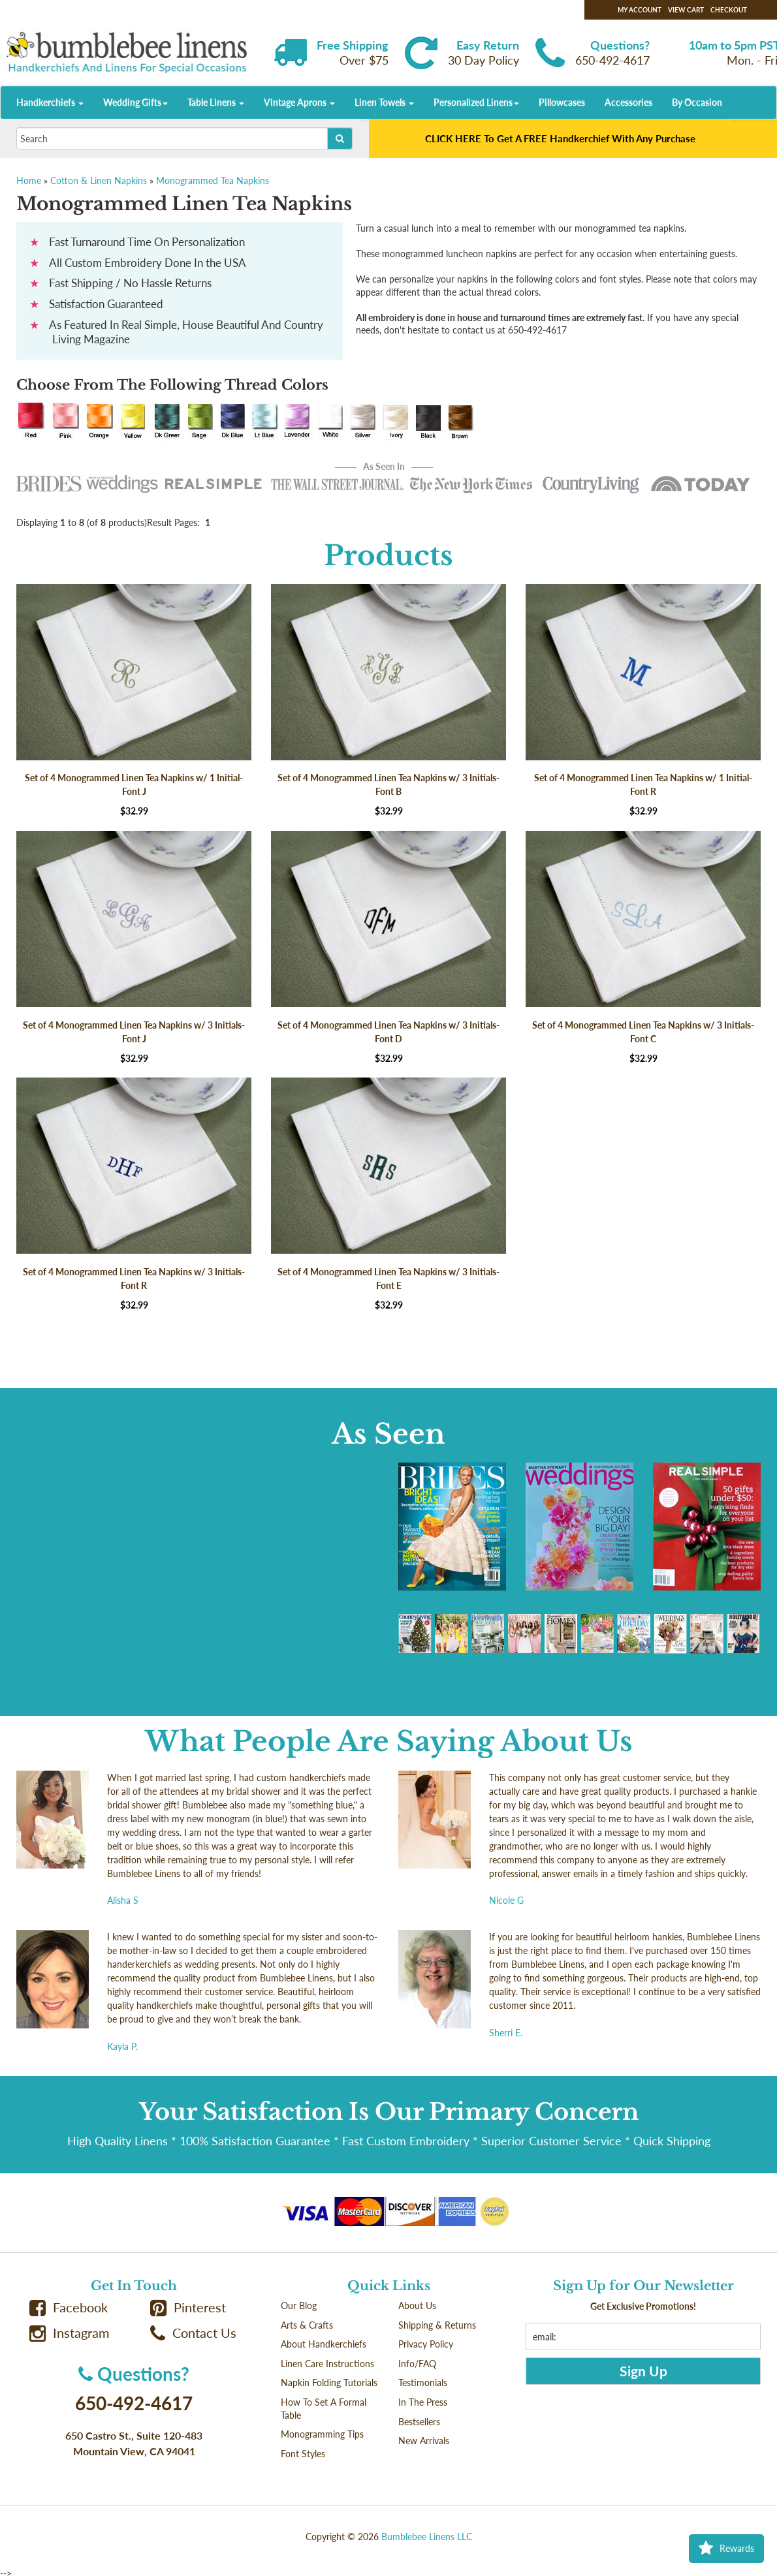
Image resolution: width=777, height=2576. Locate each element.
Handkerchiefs (50, 102)
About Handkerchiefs (323, 2344)
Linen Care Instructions (327, 2363)
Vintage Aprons (299, 102)
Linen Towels (384, 102)
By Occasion (697, 102)
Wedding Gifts (135, 102)
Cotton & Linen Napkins (98, 180)
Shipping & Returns (437, 2325)
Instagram (69, 2332)
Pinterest (188, 2307)
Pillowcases (562, 102)
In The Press (422, 2402)
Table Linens (215, 102)
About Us (417, 2305)
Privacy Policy (425, 2344)
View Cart (686, 10)
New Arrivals (423, 2440)
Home (28, 180)
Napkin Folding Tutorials (329, 2382)
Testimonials (422, 2382)
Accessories (628, 102)
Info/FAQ (417, 2363)
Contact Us (193, 2332)
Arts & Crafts (307, 2325)
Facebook (68, 2307)
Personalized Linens (476, 102)
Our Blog (299, 2305)
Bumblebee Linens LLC (426, 2536)
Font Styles (303, 2453)
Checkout (728, 10)
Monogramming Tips (322, 2434)
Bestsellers (419, 2421)
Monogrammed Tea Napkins (212, 180)
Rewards (726, 2548)
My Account (639, 10)
